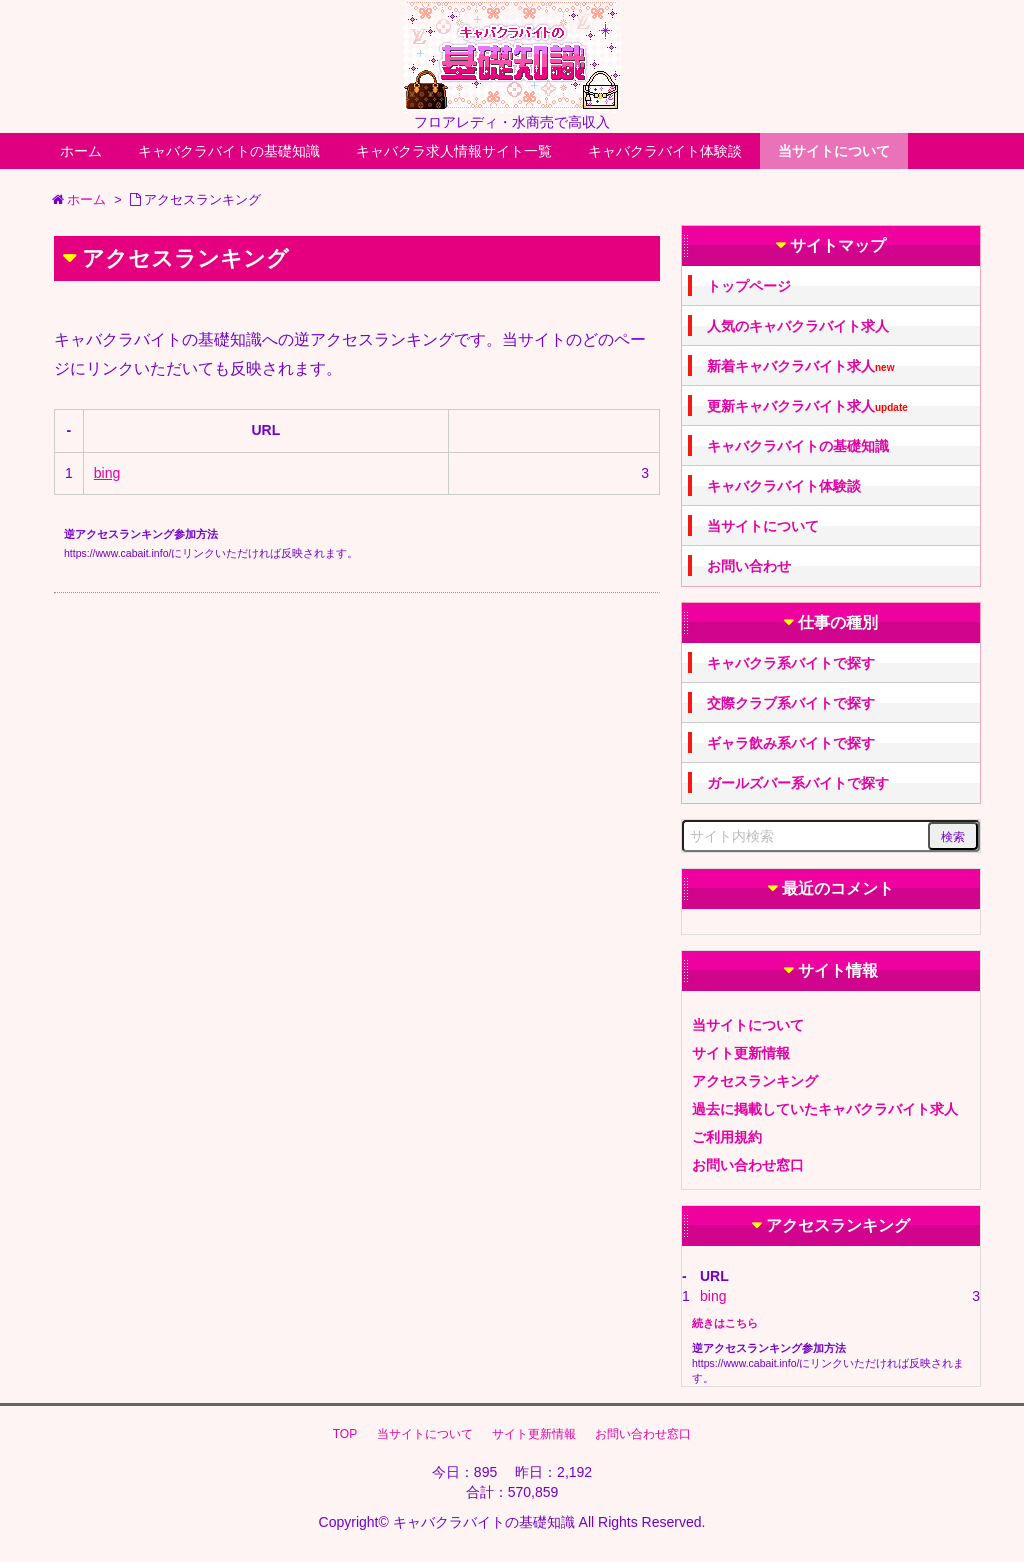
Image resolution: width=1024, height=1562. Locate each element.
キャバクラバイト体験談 (665, 151)
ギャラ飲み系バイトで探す (791, 743)
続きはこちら (725, 1323)
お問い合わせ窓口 (748, 1165)
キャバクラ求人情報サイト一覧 (454, 151)
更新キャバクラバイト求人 (807, 406)
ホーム (81, 151)
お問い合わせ (749, 566)
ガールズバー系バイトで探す (798, 783)
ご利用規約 (727, 1137)
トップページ (749, 286)
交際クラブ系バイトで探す (791, 703)
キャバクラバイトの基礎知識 (229, 151)
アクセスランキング (755, 1081)
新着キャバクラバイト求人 (800, 366)
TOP (345, 1434)
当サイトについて (834, 151)
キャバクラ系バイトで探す (791, 663)
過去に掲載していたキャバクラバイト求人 (825, 1109)
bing (107, 473)
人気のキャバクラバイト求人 (798, 326)
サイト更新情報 (741, 1053)
